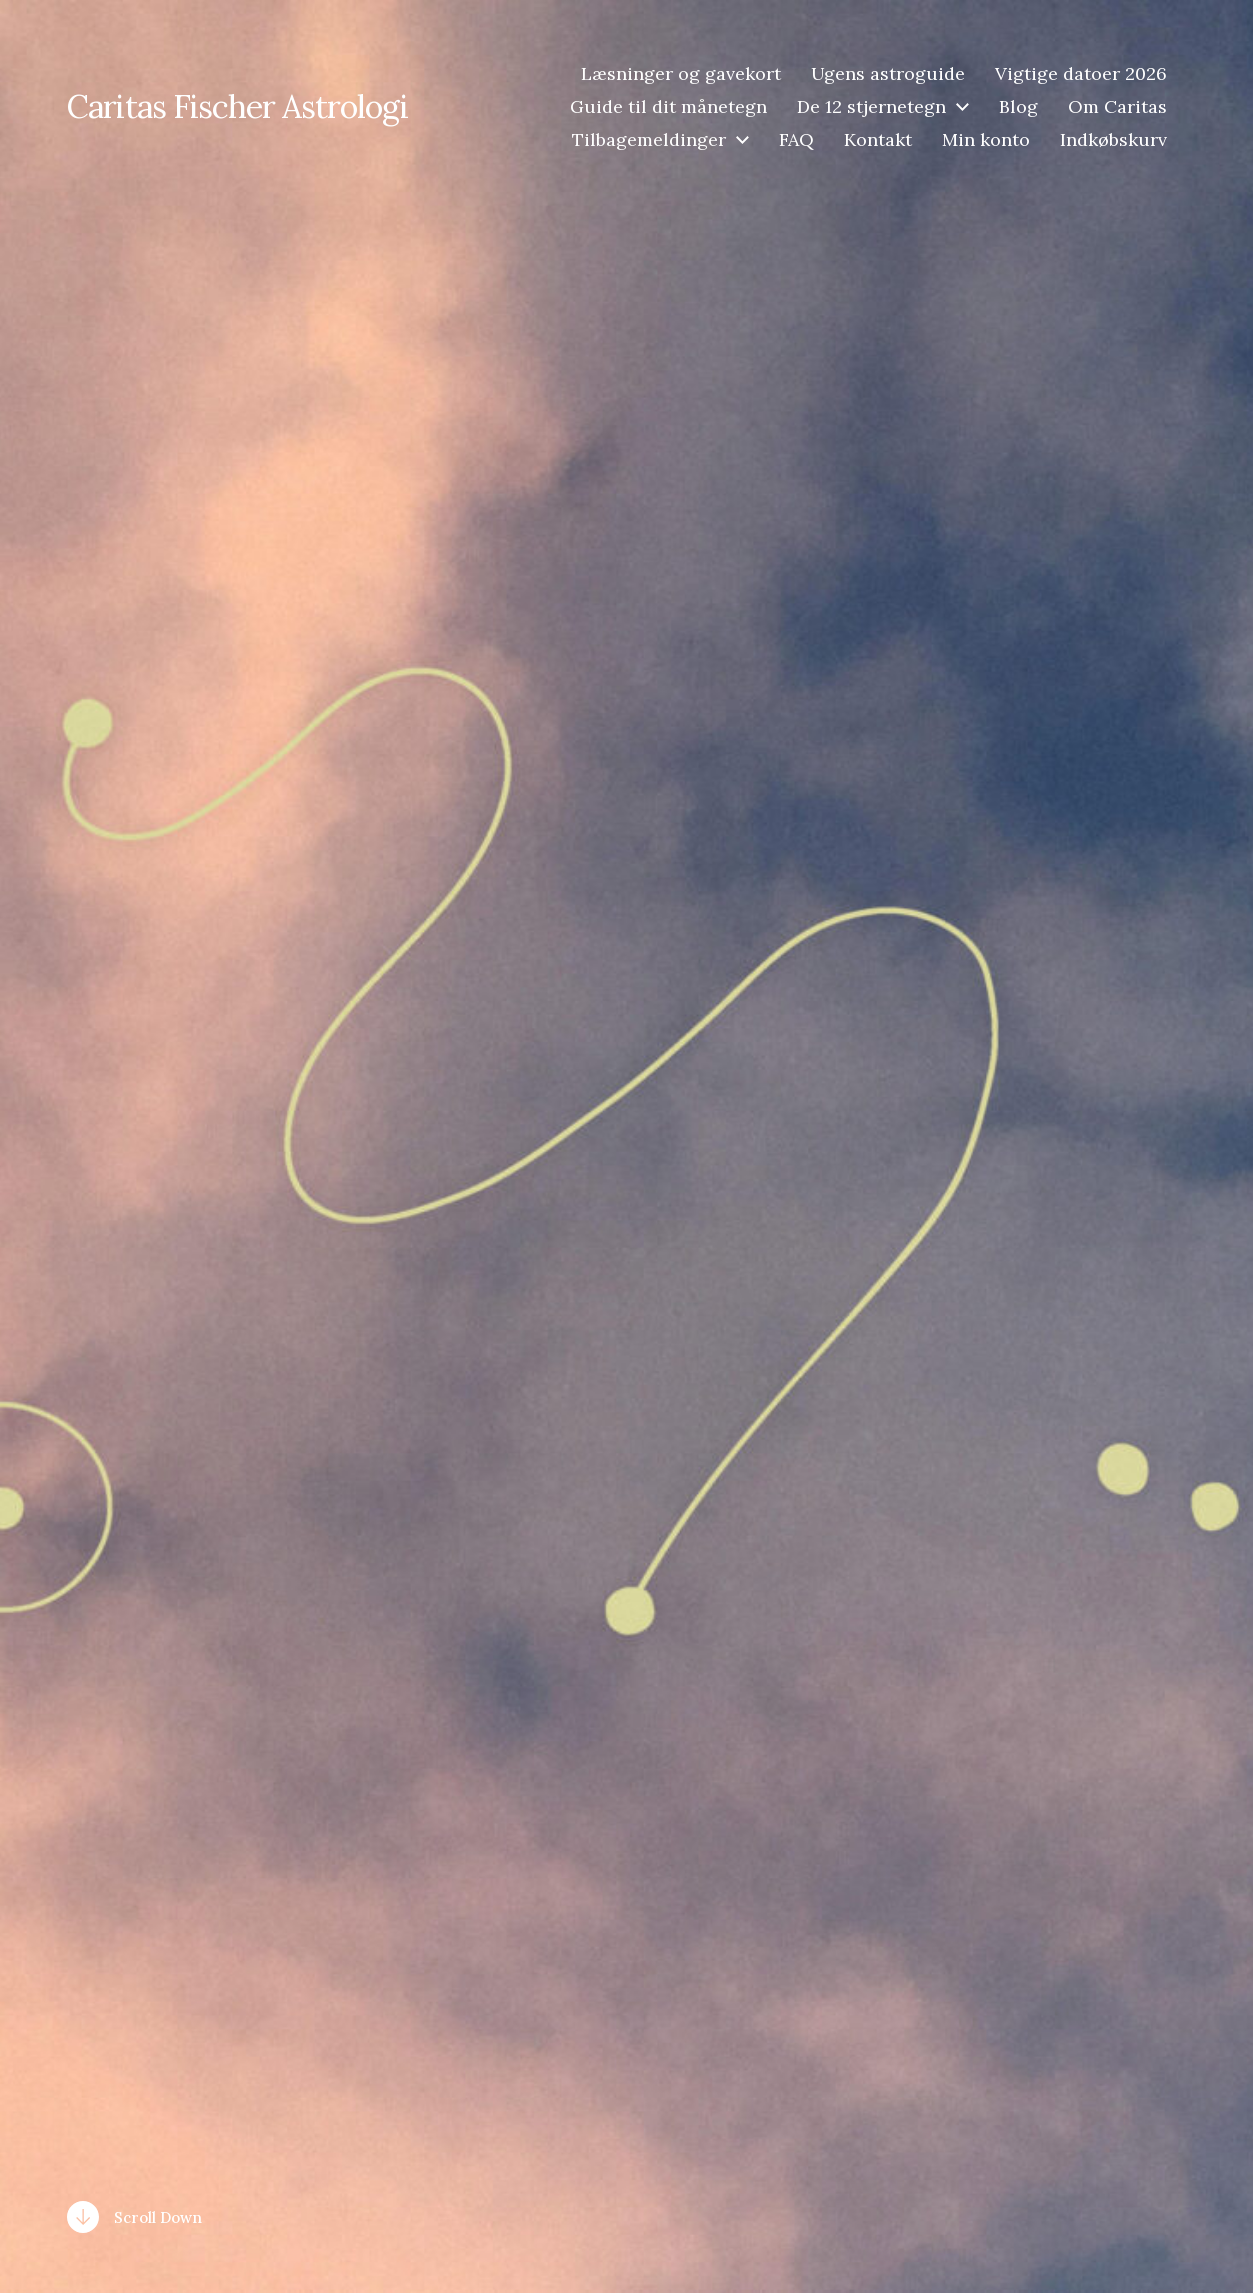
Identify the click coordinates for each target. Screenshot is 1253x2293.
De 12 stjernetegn (871, 107)
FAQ (796, 140)
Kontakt (878, 140)
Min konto (986, 140)
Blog (1018, 107)
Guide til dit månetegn (668, 107)
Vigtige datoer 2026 (1081, 74)
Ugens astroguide (888, 74)
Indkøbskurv (1113, 140)
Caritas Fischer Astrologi (237, 107)
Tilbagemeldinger (649, 140)
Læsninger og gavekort (681, 74)
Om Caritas (1117, 107)
